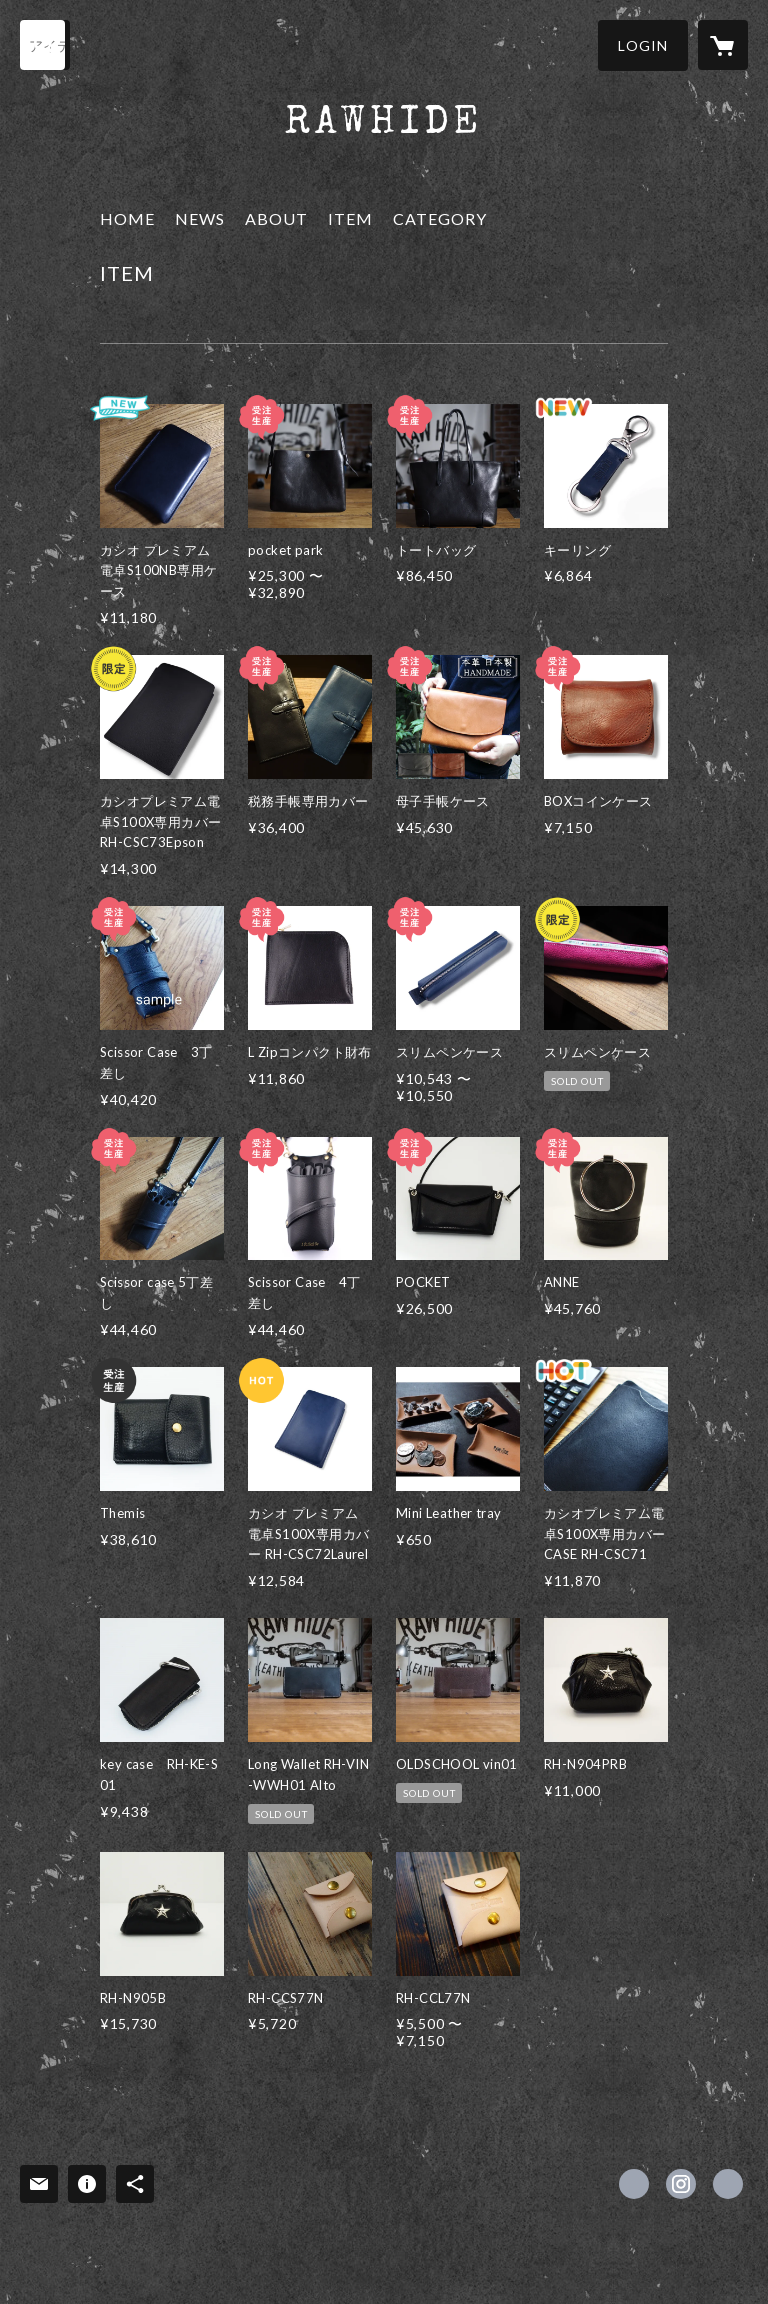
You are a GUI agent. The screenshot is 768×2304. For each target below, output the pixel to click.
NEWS (200, 218)
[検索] (45, 45)
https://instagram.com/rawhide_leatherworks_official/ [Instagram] (681, 2184)
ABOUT (276, 218)
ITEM (350, 218)
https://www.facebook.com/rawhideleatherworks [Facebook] (634, 2184)
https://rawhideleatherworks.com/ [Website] (728, 2184)
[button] (643, 45)
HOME (127, 218)
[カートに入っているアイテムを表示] (723, 45)
